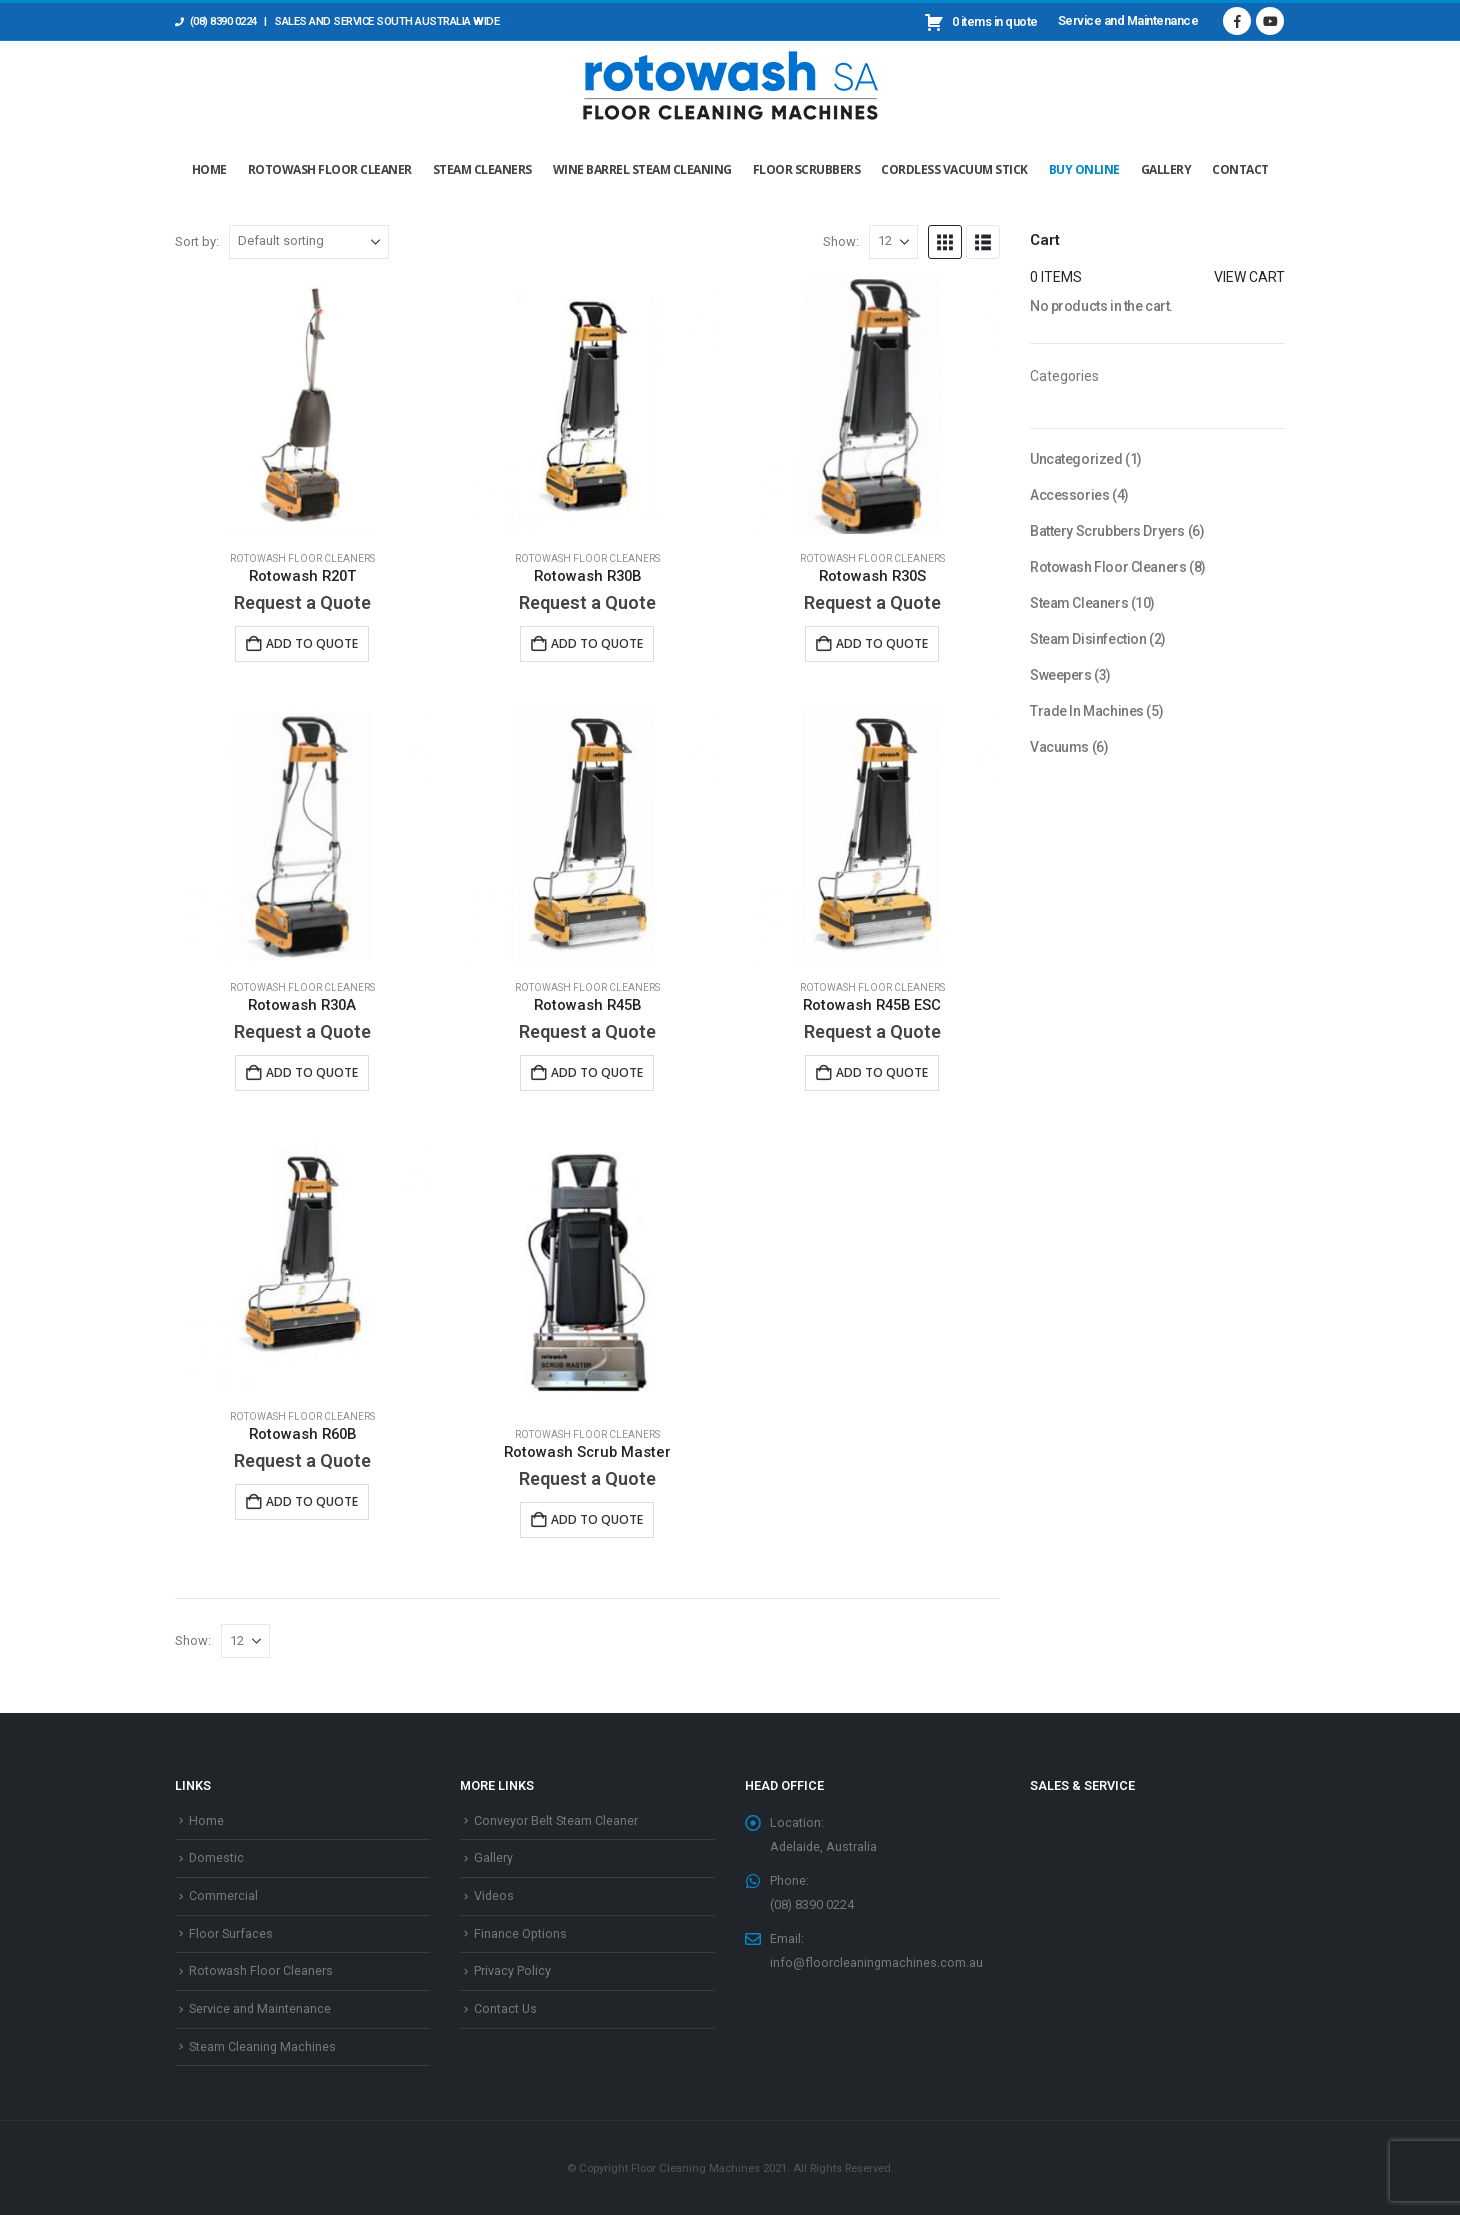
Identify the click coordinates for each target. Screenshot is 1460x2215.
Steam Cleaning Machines (262, 2046)
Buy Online (1084, 169)
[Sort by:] (309, 242)
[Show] (893, 242)
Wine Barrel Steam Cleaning (642, 169)
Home (209, 169)
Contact (1240, 169)
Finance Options (520, 1933)
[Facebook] (1237, 21)
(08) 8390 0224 (216, 21)
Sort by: (197, 241)
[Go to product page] (302, 406)
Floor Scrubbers (807, 169)
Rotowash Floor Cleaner (330, 169)
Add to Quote (312, 643)
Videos (494, 1895)
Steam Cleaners (482, 169)
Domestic (216, 1857)
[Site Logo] (730, 80)
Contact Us (505, 2008)
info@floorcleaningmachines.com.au (876, 1962)
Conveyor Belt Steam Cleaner (556, 1820)
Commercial (223, 1895)
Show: (841, 241)
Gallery (1166, 169)
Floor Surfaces (231, 1933)
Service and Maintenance (1128, 20)
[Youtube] (1270, 21)
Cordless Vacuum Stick (954, 169)
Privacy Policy (512, 1970)
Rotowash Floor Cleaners (302, 558)
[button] (945, 242)
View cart (1249, 277)
